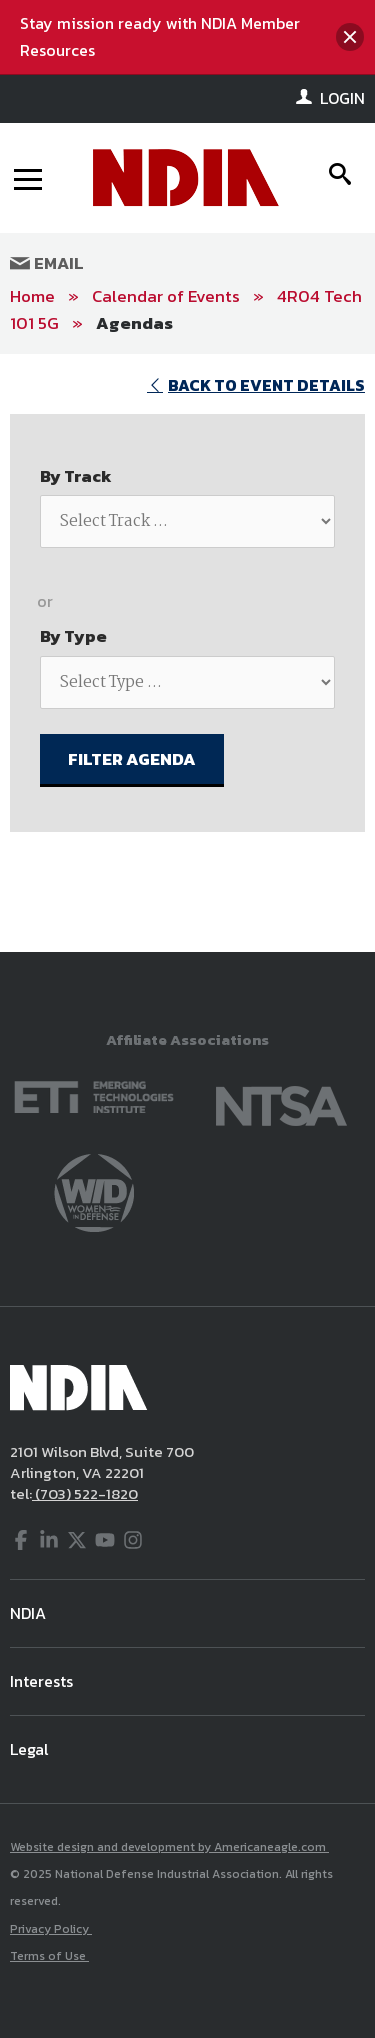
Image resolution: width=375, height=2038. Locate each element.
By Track (76, 476)
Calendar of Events (166, 296)
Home (32, 296)
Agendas (134, 323)
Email (47, 263)
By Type (73, 636)
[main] (187, 653)
